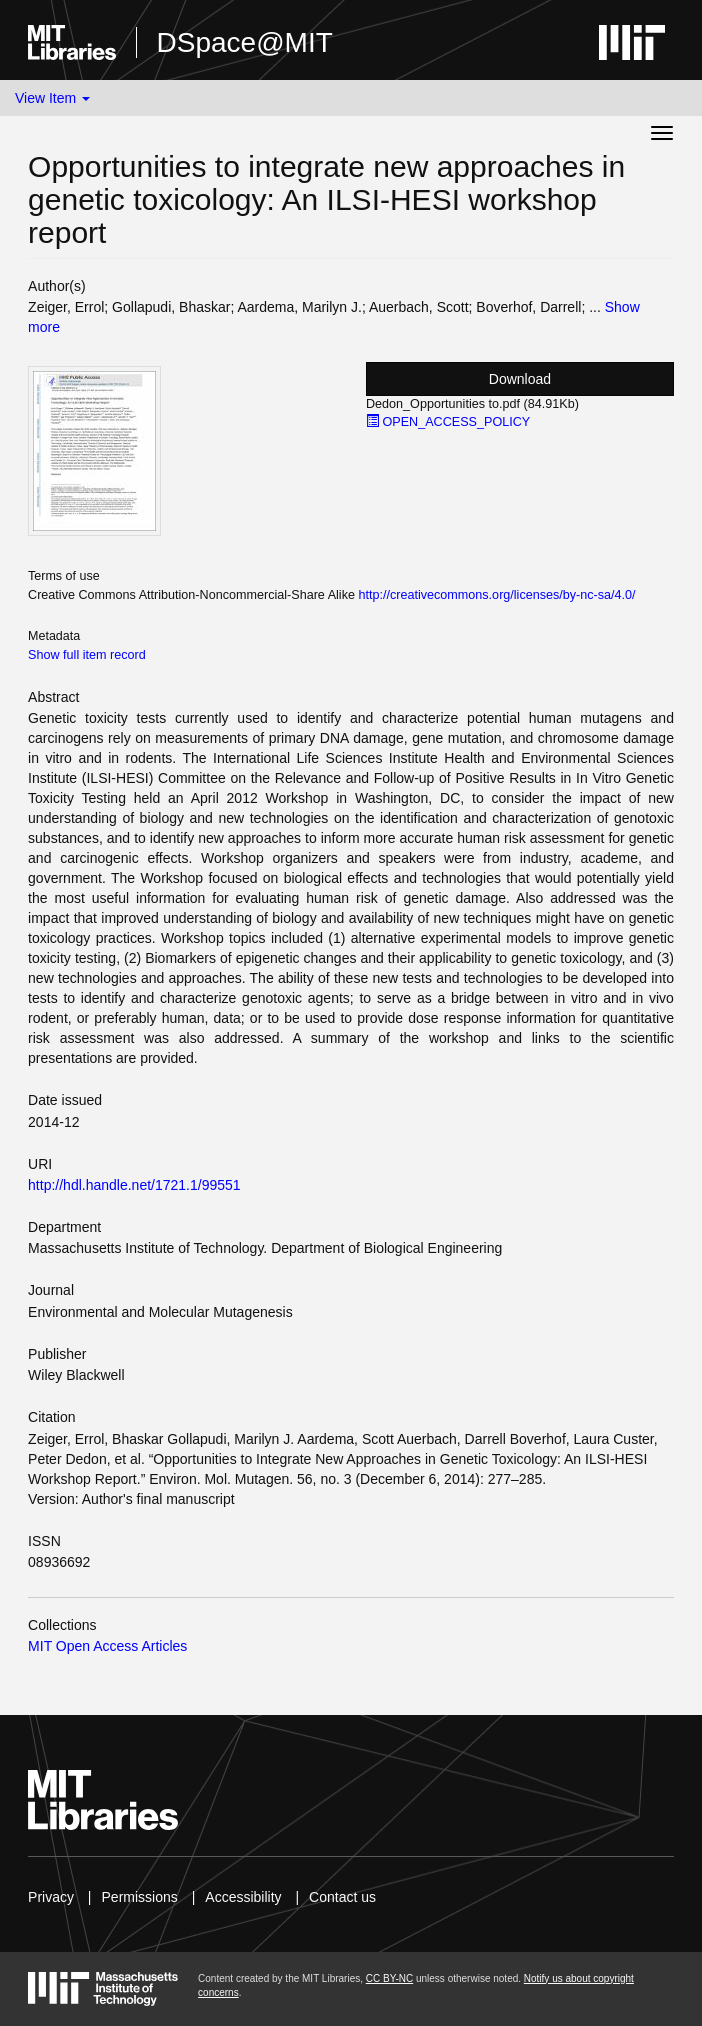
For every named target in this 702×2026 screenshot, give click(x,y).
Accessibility (243, 1897)
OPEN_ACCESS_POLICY (448, 422)
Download (520, 379)
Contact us (342, 1897)
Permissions (140, 1897)
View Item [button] (52, 98)
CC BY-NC (389, 1978)
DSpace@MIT (245, 42)
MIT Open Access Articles (107, 1646)
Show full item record (87, 655)
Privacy (51, 1897)
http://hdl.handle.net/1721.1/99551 (134, 1185)
